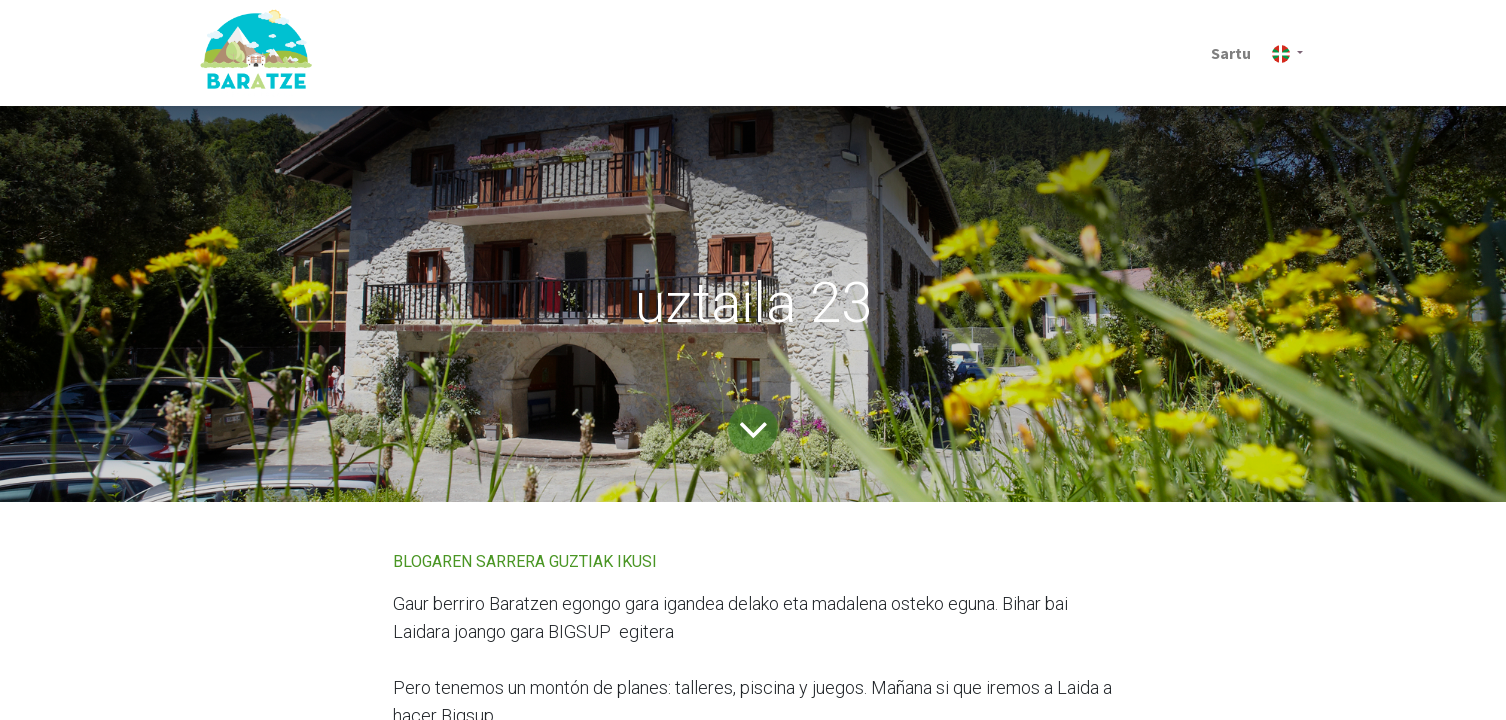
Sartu (1231, 53)
